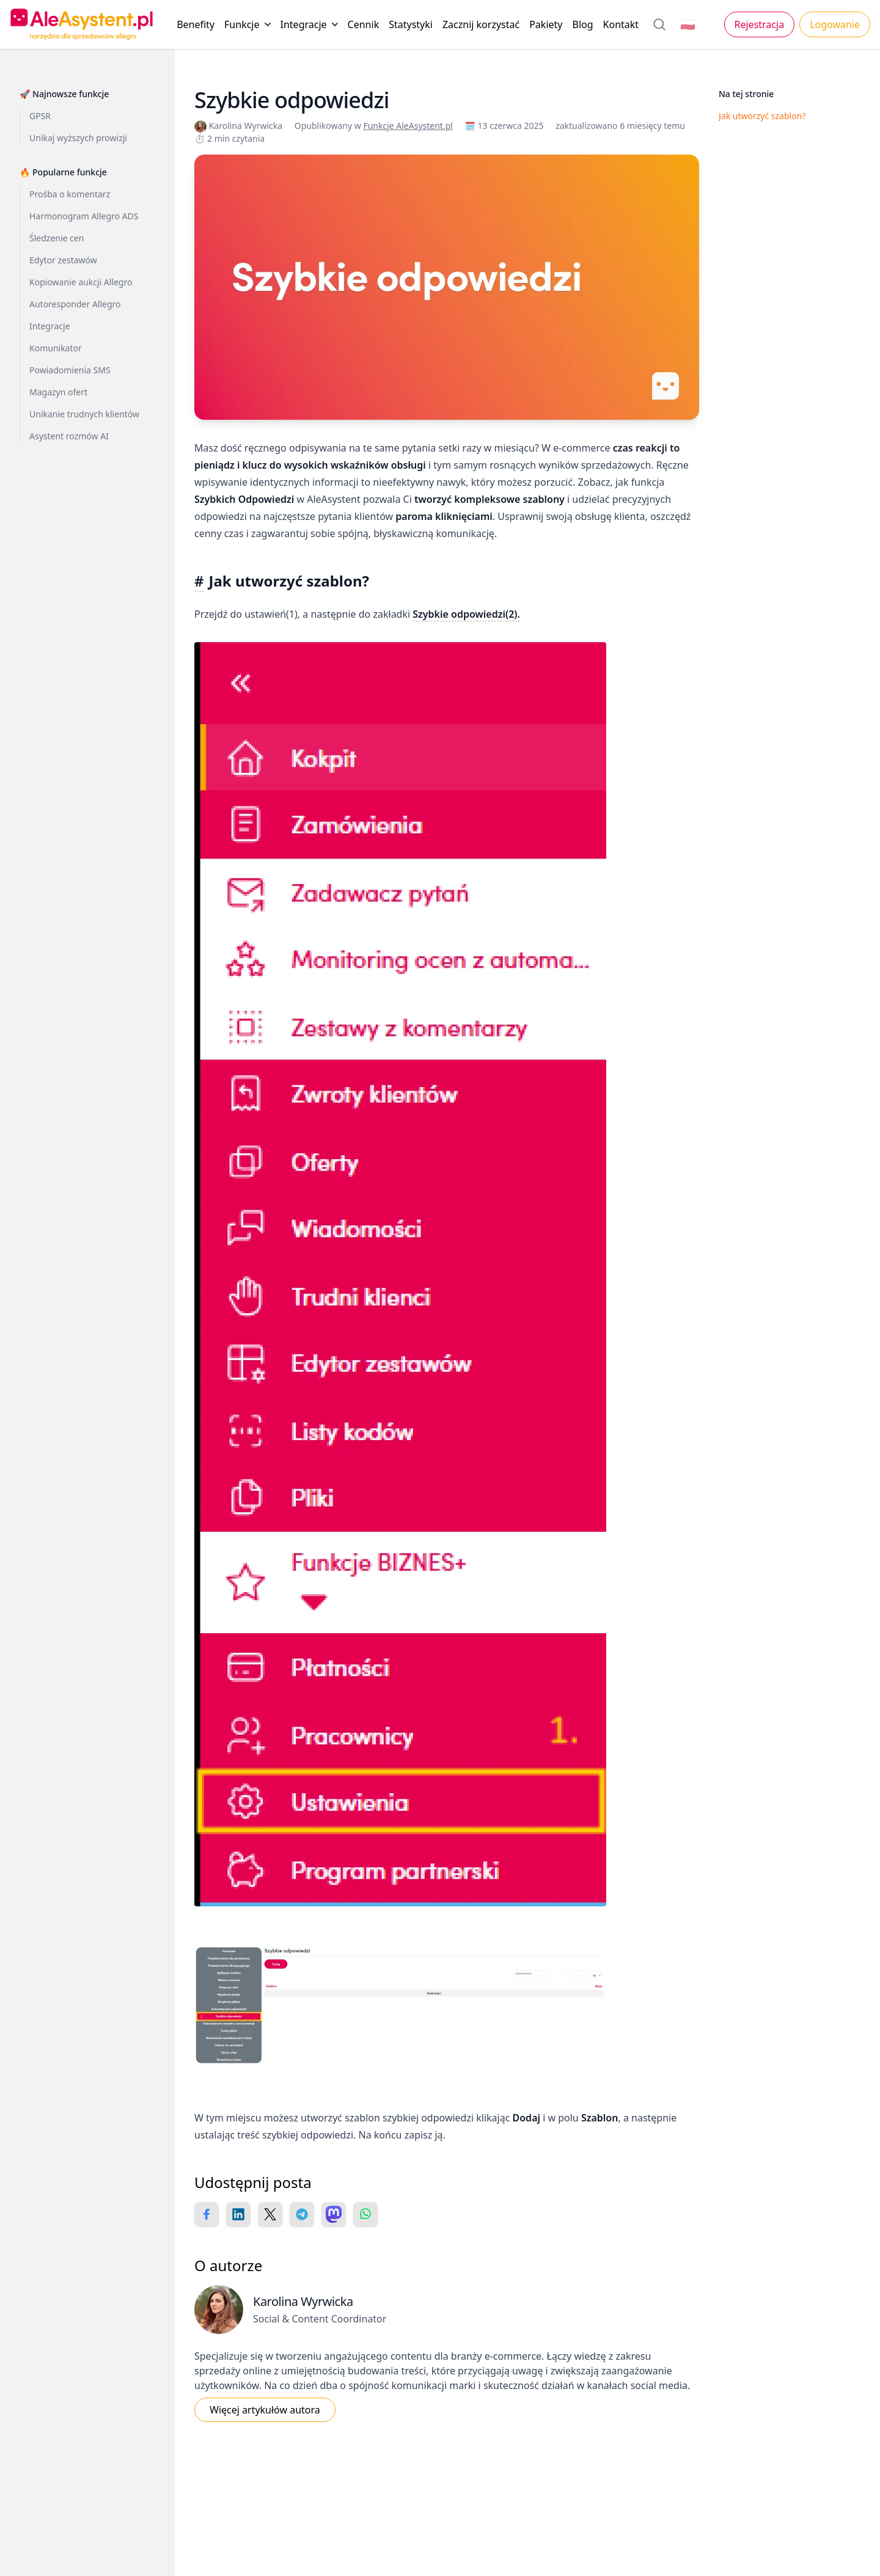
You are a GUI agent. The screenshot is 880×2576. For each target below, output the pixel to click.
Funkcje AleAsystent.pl (408, 125)
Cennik (364, 24)
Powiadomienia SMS (70, 370)
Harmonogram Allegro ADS (84, 216)
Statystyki (411, 24)
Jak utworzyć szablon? (762, 116)
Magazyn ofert (58, 392)
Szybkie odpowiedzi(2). (466, 614)
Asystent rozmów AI (69, 436)
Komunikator (55, 348)
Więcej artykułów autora (265, 2410)
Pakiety (545, 24)
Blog (582, 24)
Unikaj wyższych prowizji (78, 138)
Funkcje (247, 27)
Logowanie (835, 24)
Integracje (309, 27)
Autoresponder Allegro (75, 304)
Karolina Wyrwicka (239, 125)
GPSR (40, 116)
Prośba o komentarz (69, 194)
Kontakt (621, 24)
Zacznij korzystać (480, 24)
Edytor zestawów (63, 260)
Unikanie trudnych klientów (84, 414)
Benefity (196, 24)
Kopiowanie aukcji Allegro (80, 282)
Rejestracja (760, 24)
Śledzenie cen (56, 238)
